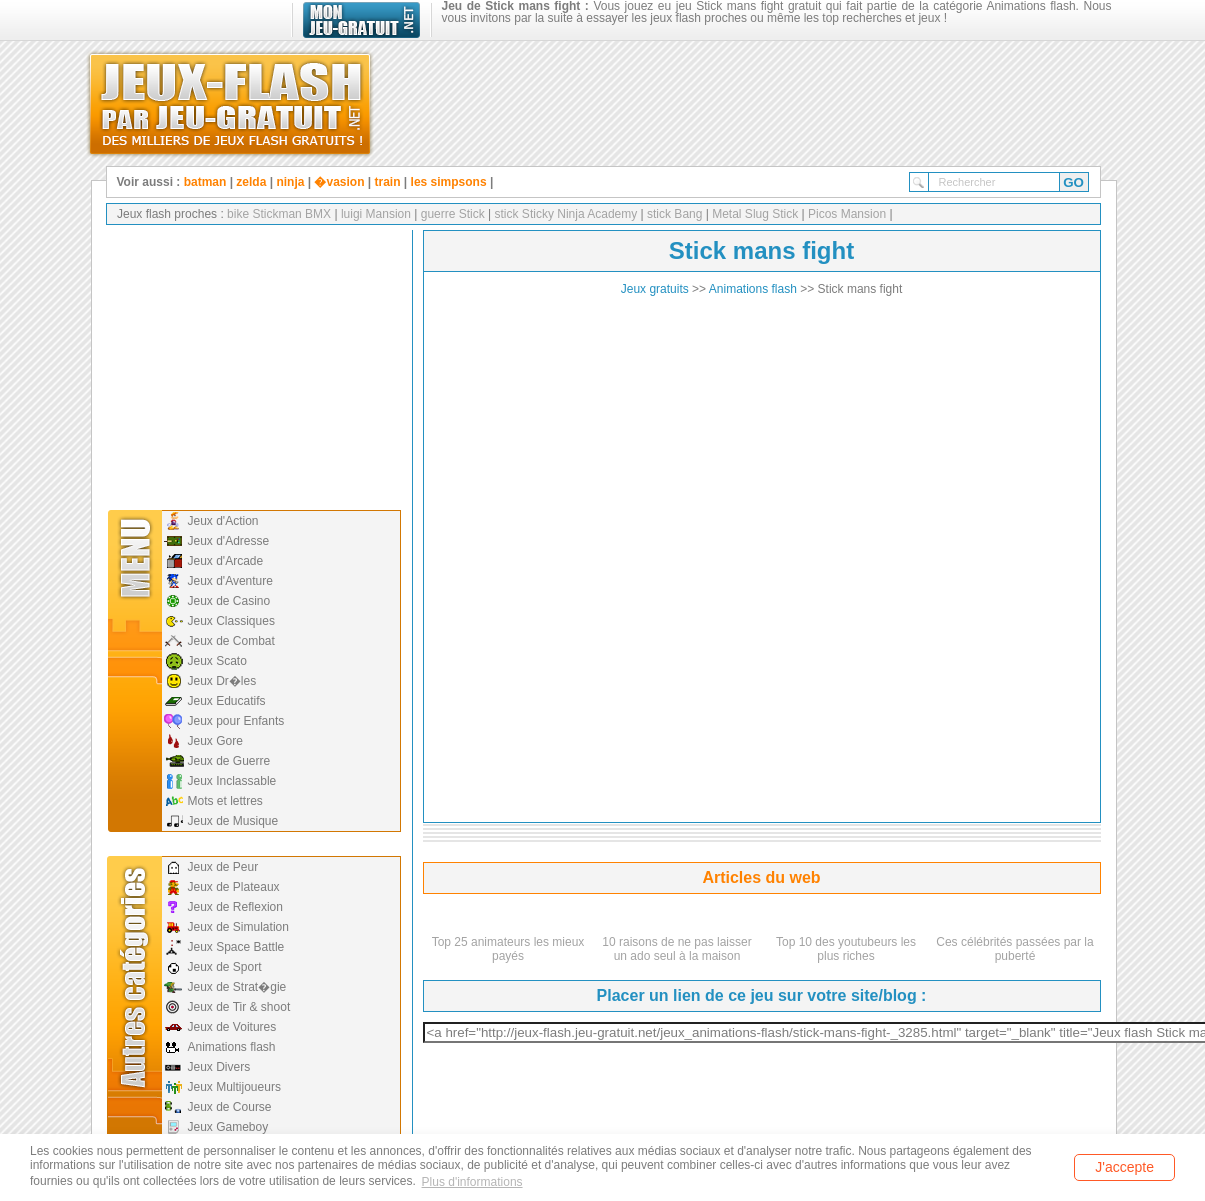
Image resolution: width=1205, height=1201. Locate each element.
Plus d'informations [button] (472, 1182)
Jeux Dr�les (222, 681)
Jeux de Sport (225, 967)
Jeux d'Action (223, 521)
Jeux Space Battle (236, 947)
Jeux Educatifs (227, 701)
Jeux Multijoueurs (234, 1087)
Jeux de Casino (229, 601)
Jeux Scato (217, 661)
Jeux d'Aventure (230, 581)
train (388, 182)
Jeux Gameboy (228, 1127)
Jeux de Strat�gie (237, 987)
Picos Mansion (847, 214)
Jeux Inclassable (232, 781)
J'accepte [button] (1124, 1167)
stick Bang (673, 214)
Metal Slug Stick (755, 214)
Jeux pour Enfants (236, 721)
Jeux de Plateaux (234, 887)
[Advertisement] (252, 365)
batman (205, 182)
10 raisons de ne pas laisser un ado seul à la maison (676, 949)
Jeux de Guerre (229, 761)
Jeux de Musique (233, 821)
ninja (290, 182)
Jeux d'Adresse (229, 541)
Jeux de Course (230, 1107)
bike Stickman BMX (279, 214)
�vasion (339, 182)
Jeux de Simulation (238, 927)
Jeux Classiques (231, 621)
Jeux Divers (219, 1067)
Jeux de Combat (231, 641)
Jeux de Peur (223, 867)
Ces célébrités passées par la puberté (1014, 949)
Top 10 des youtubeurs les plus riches (846, 949)
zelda (251, 182)
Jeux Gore (215, 741)
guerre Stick (450, 214)
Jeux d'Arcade (226, 561)
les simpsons (449, 182)
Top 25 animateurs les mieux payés (508, 949)
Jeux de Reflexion (235, 907)
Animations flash (232, 1047)
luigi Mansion (374, 214)
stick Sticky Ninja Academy (564, 214)
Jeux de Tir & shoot (239, 1007)
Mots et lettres (225, 801)
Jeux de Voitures (232, 1027)
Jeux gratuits (655, 289)
